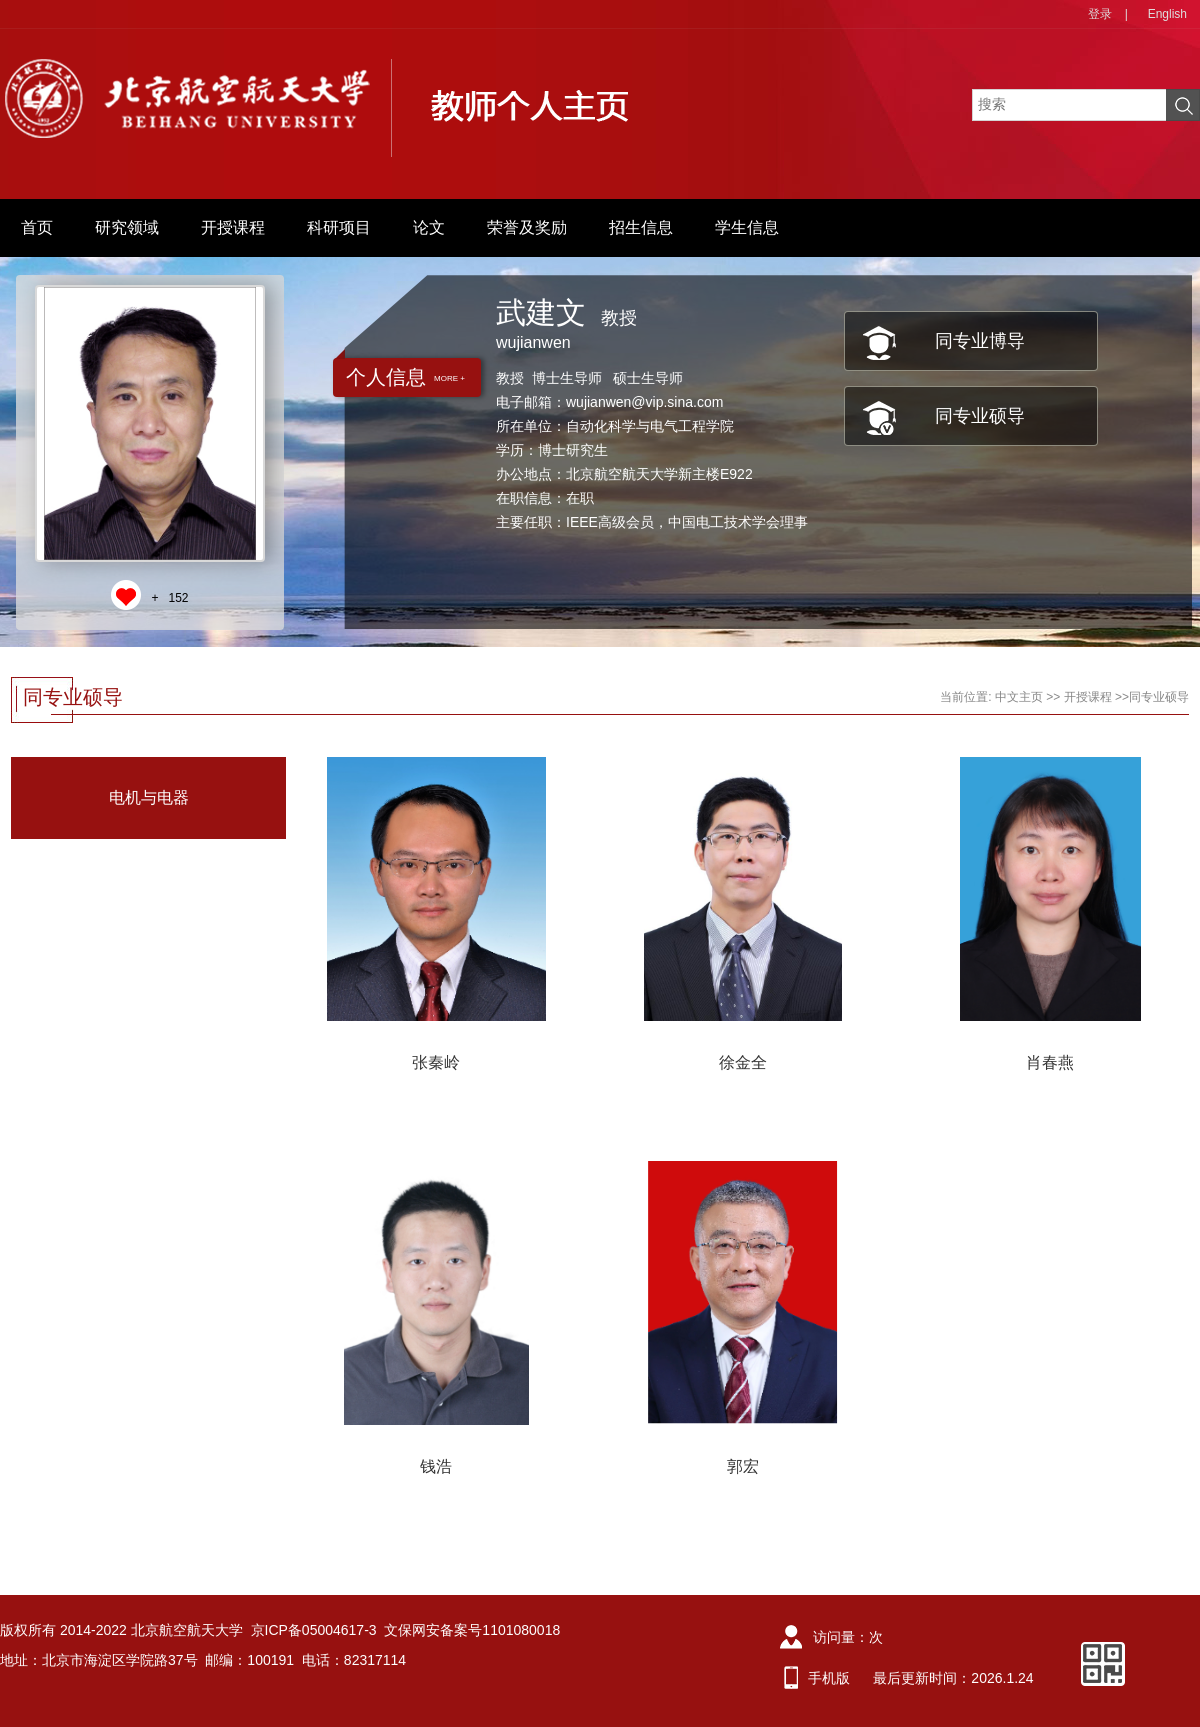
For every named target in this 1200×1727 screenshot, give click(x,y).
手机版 (829, 1678)
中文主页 (1019, 697)
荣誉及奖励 (527, 227)
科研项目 (339, 227)
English (1167, 14)
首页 (37, 227)
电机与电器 (149, 797)
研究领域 (127, 227)
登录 (1100, 14)
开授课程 (233, 227)
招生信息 (641, 227)
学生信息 (747, 227)
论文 (429, 227)
